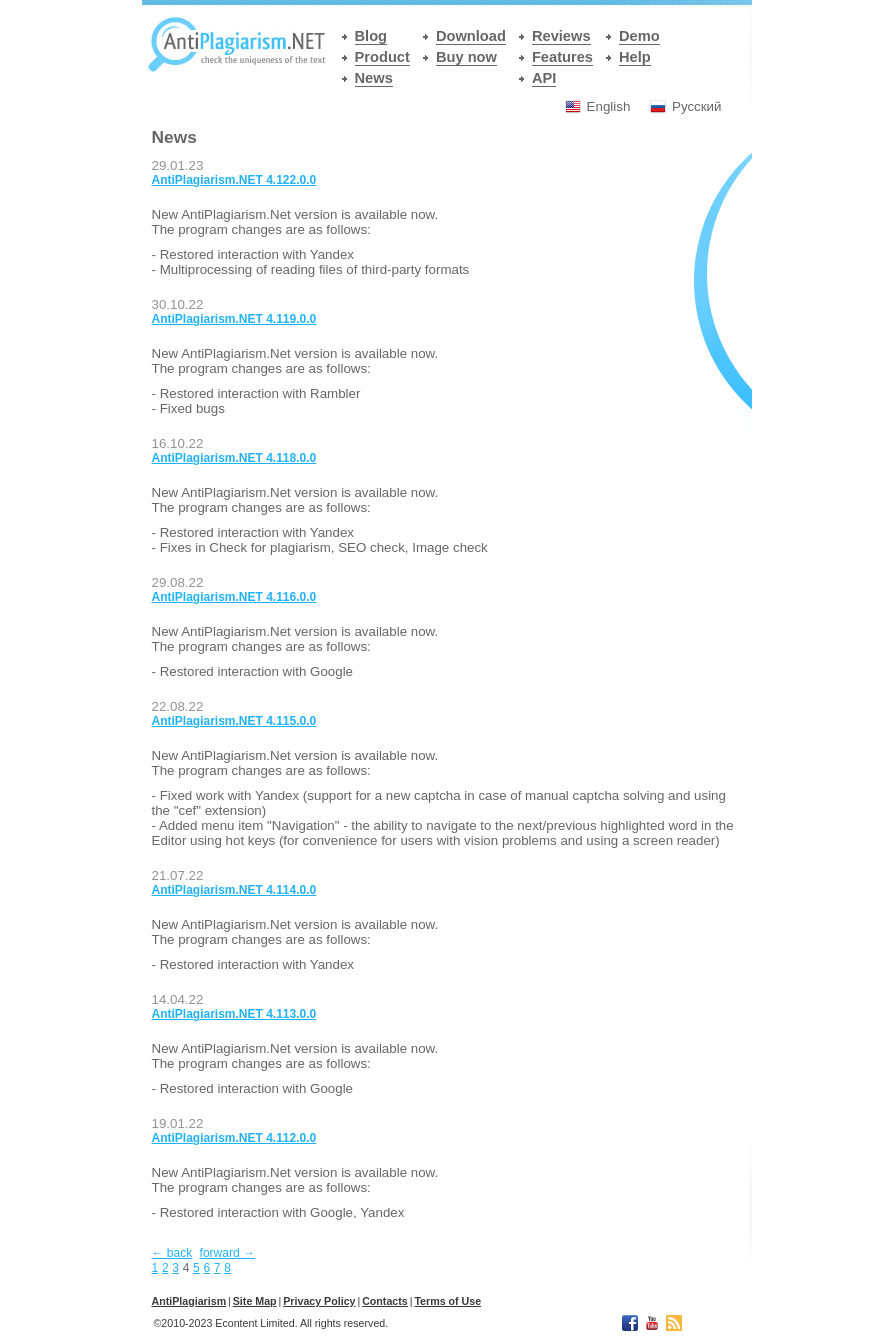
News (374, 78)
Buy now (466, 57)
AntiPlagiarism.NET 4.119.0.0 (234, 319)
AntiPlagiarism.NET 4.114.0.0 (234, 890)
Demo (639, 36)
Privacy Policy (319, 1301)
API (544, 78)
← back (172, 1253)
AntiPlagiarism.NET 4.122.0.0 (234, 180)
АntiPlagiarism (189, 1301)
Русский (696, 106)
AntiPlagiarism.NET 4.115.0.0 (234, 721)
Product (382, 57)
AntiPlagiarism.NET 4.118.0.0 (234, 458)
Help (635, 57)
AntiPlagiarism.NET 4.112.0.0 (234, 1138)
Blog (371, 36)
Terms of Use (447, 1301)
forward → (227, 1253)
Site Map (255, 1301)
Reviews (561, 36)
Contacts (385, 1301)
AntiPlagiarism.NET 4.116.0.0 (234, 597)
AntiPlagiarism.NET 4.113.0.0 (234, 1014)
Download (471, 36)
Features (562, 57)
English (609, 106)
